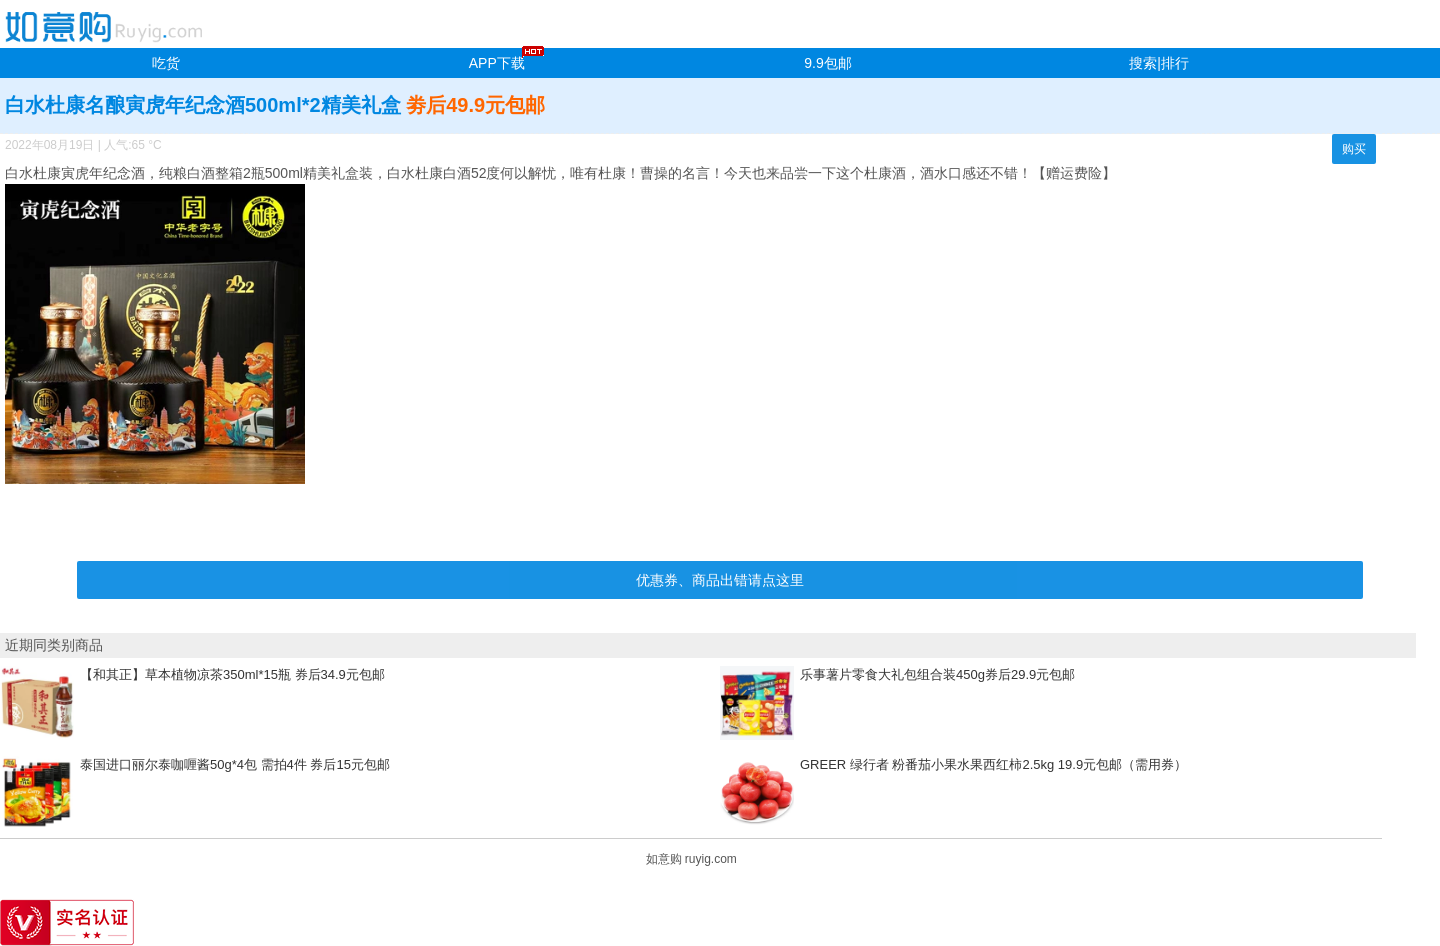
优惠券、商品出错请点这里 (720, 580)
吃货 (166, 63)
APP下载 (497, 63)
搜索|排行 (1159, 63)
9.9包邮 (827, 63)
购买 (1354, 149)
